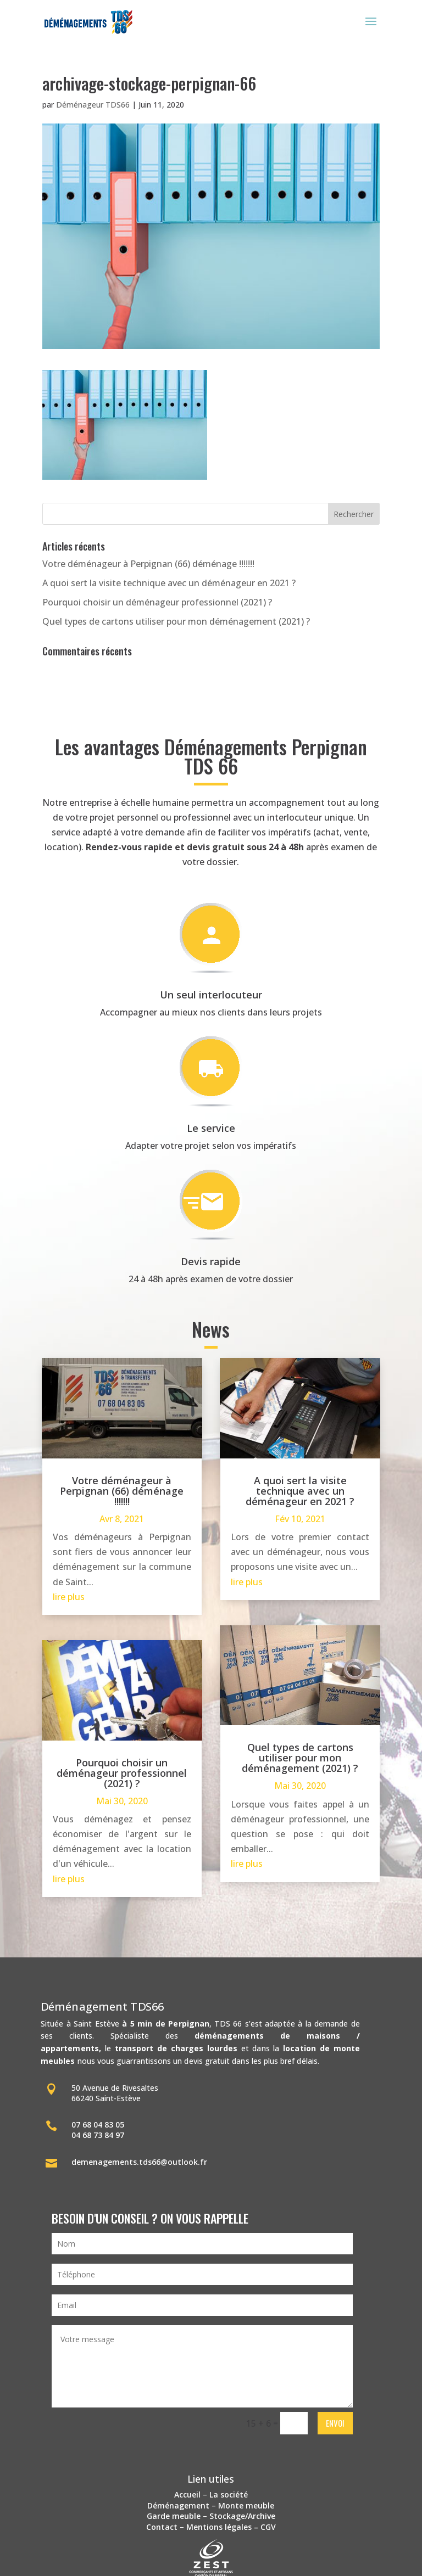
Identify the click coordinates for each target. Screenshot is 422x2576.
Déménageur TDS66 (93, 104)
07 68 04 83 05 (97, 2124)
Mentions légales (219, 2527)
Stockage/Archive (242, 2516)
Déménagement (178, 2505)
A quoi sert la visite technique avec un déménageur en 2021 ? (169, 583)
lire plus (69, 1597)
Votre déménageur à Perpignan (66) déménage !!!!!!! (148, 564)
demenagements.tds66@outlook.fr (139, 2162)
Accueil (187, 2494)
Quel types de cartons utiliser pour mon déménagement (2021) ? (176, 621)
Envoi (335, 2423)
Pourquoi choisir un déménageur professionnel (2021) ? (157, 602)
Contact (161, 2527)
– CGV (264, 2527)
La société (228, 2494)
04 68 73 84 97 (97, 2135)
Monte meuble (246, 2505)
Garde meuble (174, 2516)
